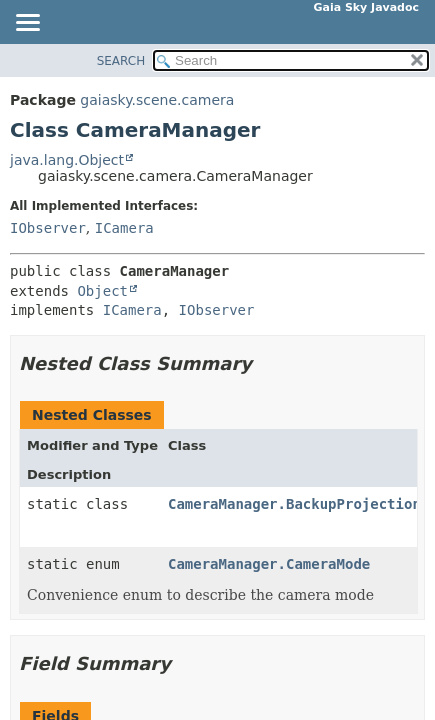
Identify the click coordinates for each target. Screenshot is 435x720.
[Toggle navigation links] (27, 24)
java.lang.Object (67, 160)
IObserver (48, 228)
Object (102, 291)
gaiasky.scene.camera (157, 100)
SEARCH (121, 61)
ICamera (124, 228)
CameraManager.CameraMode (269, 564)
